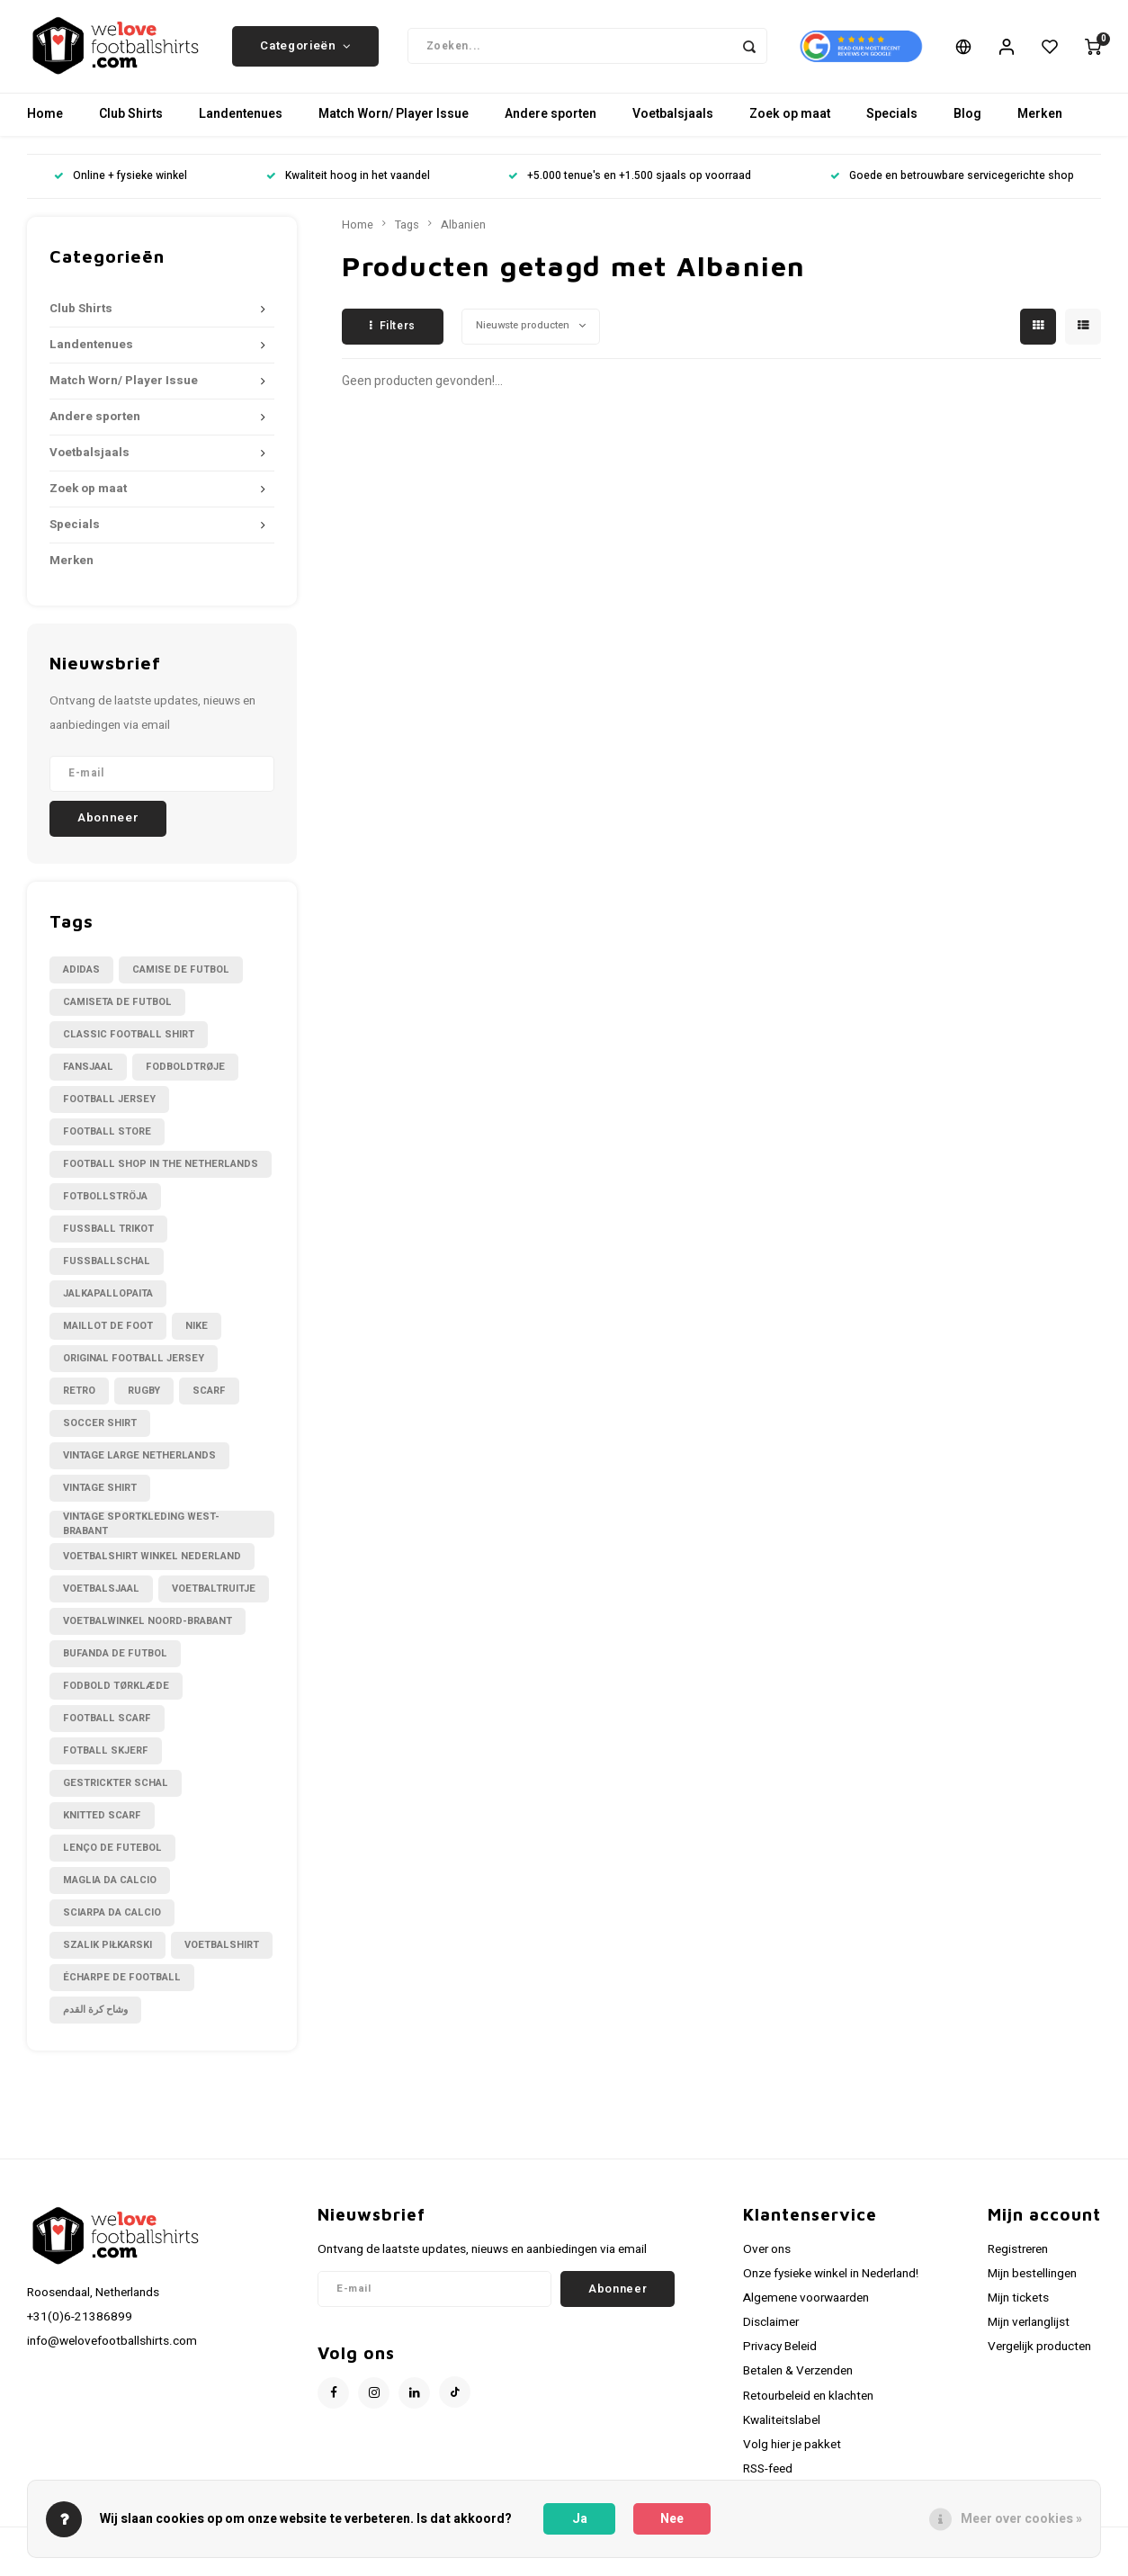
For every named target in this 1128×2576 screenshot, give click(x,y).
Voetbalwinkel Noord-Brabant (147, 1627)
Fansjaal (88, 1073)
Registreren (1018, 2256)
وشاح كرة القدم (95, 2016)
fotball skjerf (105, 1756)
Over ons (767, 2256)
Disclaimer (771, 2329)
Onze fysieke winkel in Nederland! (830, 2280)
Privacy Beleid (780, 2353)
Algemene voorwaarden (806, 2304)
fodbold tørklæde (116, 1692)
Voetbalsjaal (101, 1594)
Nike (196, 1332)
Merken (1039, 121)
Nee (672, 2518)
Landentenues (240, 121)
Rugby (144, 1397)
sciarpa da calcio (112, 1918)
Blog (967, 121)
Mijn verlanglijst (1029, 2329)
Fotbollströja (105, 1202)
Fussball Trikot (108, 1235)
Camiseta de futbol (117, 1008)
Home (45, 121)
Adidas (81, 975)
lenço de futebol (112, 1854)
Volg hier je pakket (792, 2451)
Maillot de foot (108, 1332)
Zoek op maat (789, 121)
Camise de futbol (180, 975)
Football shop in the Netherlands (160, 1170)
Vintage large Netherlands (139, 1461)
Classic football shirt (128, 1040)
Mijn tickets (1018, 2304)
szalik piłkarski (107, 1951)
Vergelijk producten (1039, 2353)
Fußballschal (106, 1267)
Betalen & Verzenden (798, 2378)
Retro (79, 1397)
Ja (579, 2518)
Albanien (463, 231)
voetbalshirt (221, 1951)
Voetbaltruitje (213, 1594)
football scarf (107, 1724)
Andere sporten (550, 121)
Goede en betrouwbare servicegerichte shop (952, 183)
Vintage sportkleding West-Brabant (141, 1530)
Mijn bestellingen (1032, 2280)
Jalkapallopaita (108, 1299)
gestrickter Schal (115, 1789)
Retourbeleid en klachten (808, 2402)
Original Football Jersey (133, 1364)
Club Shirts (131, 121)
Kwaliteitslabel (781, 2427)
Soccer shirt (100, 1429)
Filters (393, 332)
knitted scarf (102, 1821)
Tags (407, 231)
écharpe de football (122, 1983)
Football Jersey (109, 1105)
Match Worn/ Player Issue (393, 121)
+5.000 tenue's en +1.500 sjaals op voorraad (629, 183)
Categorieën (305, 49)
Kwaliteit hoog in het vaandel (348, 183)
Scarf (209, 1397)
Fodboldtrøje (185, 1073)
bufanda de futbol (115, 1659)
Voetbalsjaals (672, 121)
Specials (892, 121)
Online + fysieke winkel (120, 183)
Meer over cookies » (1021, 2518)
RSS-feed (767, 2475)
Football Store (107, 1137)
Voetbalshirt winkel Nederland (152, 1562)
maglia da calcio (110, 1886)
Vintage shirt (100, 1494)
